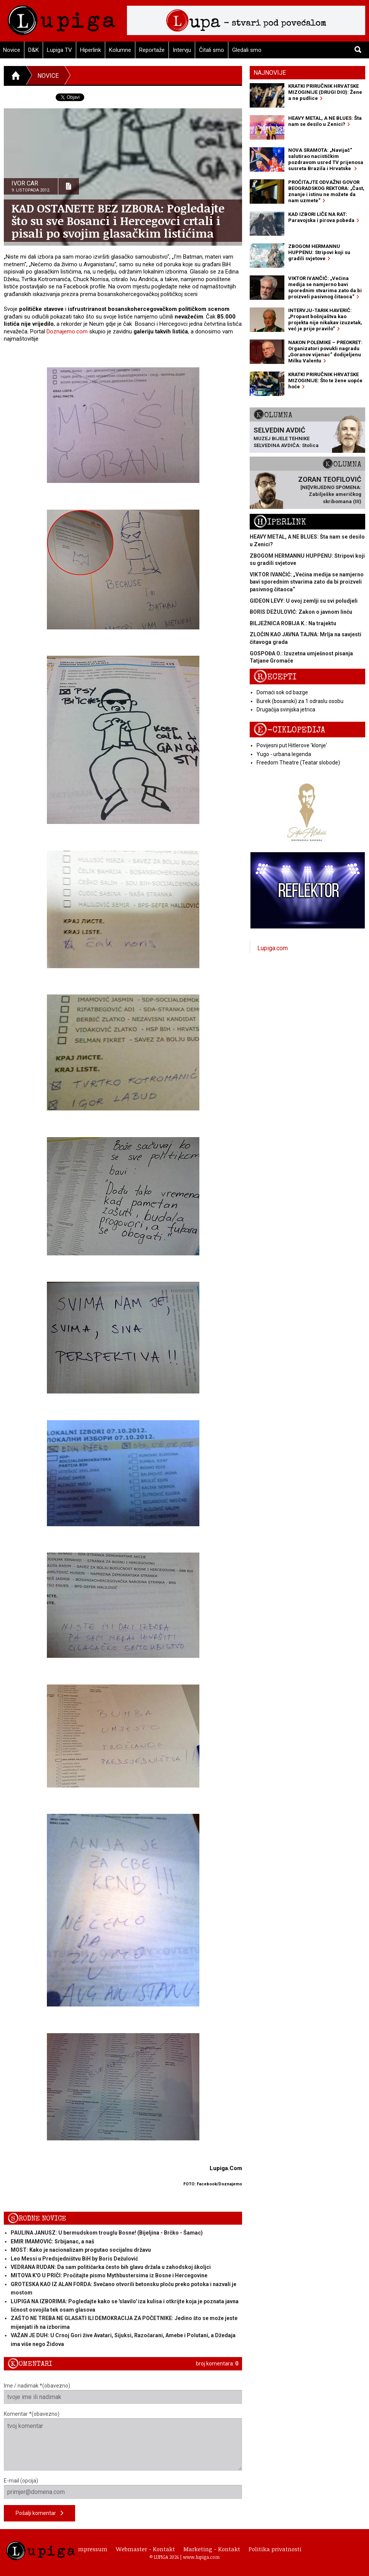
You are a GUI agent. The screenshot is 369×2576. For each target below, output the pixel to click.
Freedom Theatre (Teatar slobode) (298, 762)
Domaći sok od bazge (282, 692)
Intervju (182, 50)
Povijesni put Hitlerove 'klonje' (292, 745)
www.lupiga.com (201, 2557)
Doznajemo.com (67, 331)
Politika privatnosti (275, 2549)
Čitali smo (211, 50)
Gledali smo (247, 50)
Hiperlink (90, 50)
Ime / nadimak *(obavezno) (123, 2393)
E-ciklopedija (289, 730)
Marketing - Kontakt (211, 2549)
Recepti (275, 677)
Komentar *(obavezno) (123, 2441)
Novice (48, 75)
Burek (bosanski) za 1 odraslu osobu (300, 701)
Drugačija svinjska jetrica (286, 709)
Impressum (91, 2549)
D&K (33, 50)
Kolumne (120, 50)
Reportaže (152, 50)
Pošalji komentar (39, 2513)
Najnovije (269, 72)
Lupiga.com (272, 948)
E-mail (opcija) (123, 2488)
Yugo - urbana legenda (284, 754)
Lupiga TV (59, 50)
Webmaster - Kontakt (145, 2549)
